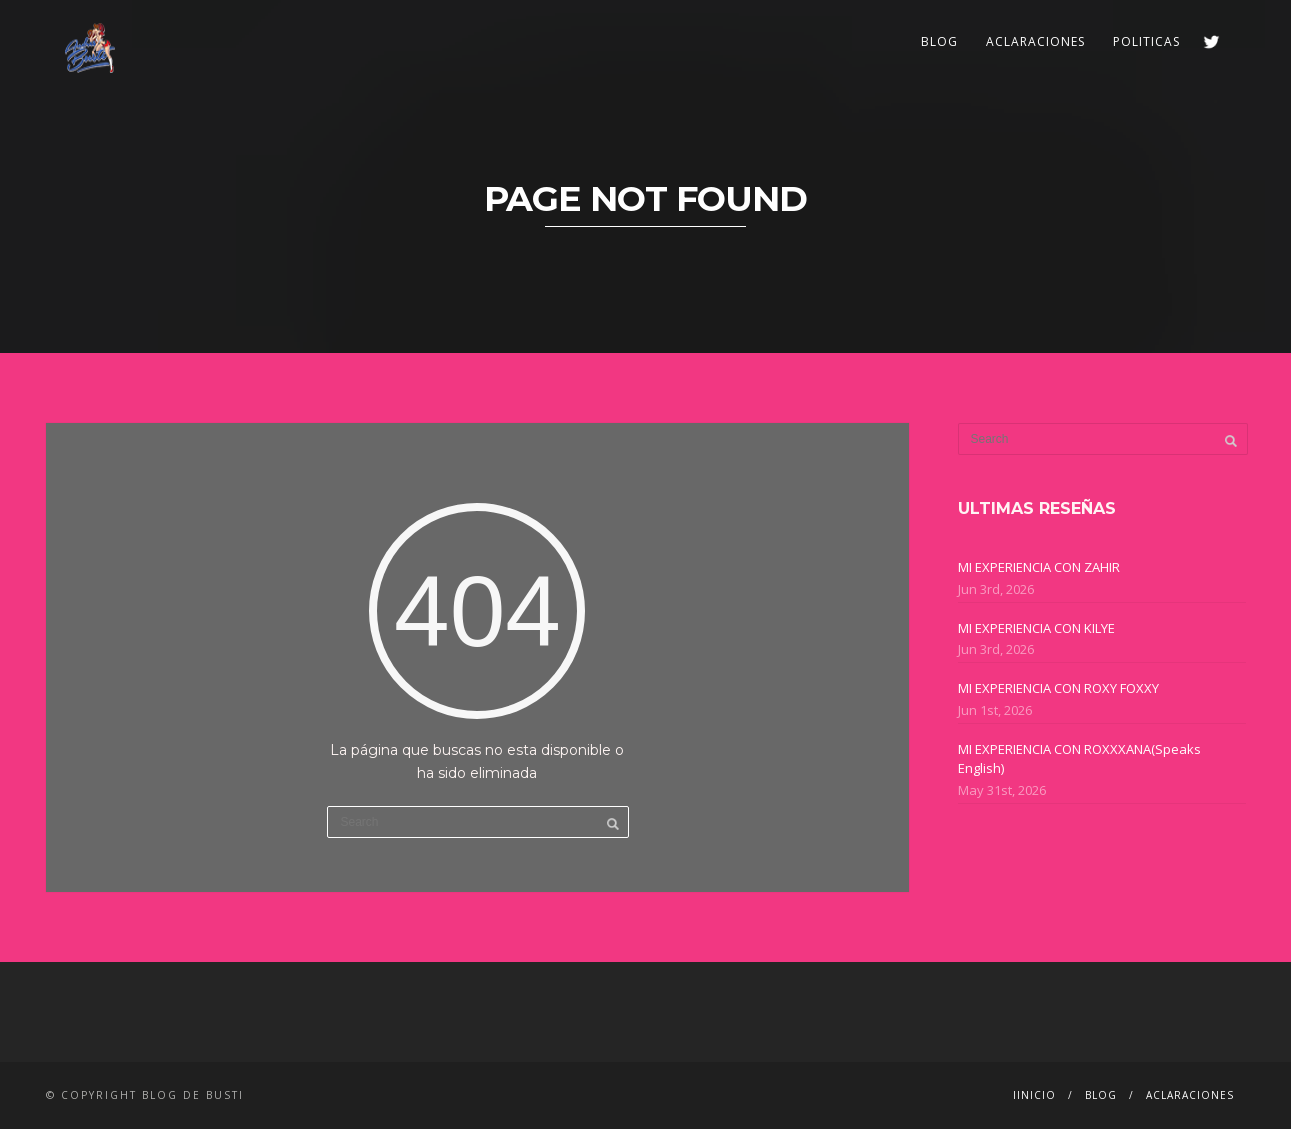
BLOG (939, 41)
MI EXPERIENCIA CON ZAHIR (1039, 567)
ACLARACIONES (1035, 41)
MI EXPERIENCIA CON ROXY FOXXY (1058, 688)
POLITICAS (1146, 41)
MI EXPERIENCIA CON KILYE (1036, 628)
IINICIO (1034, 1095)
